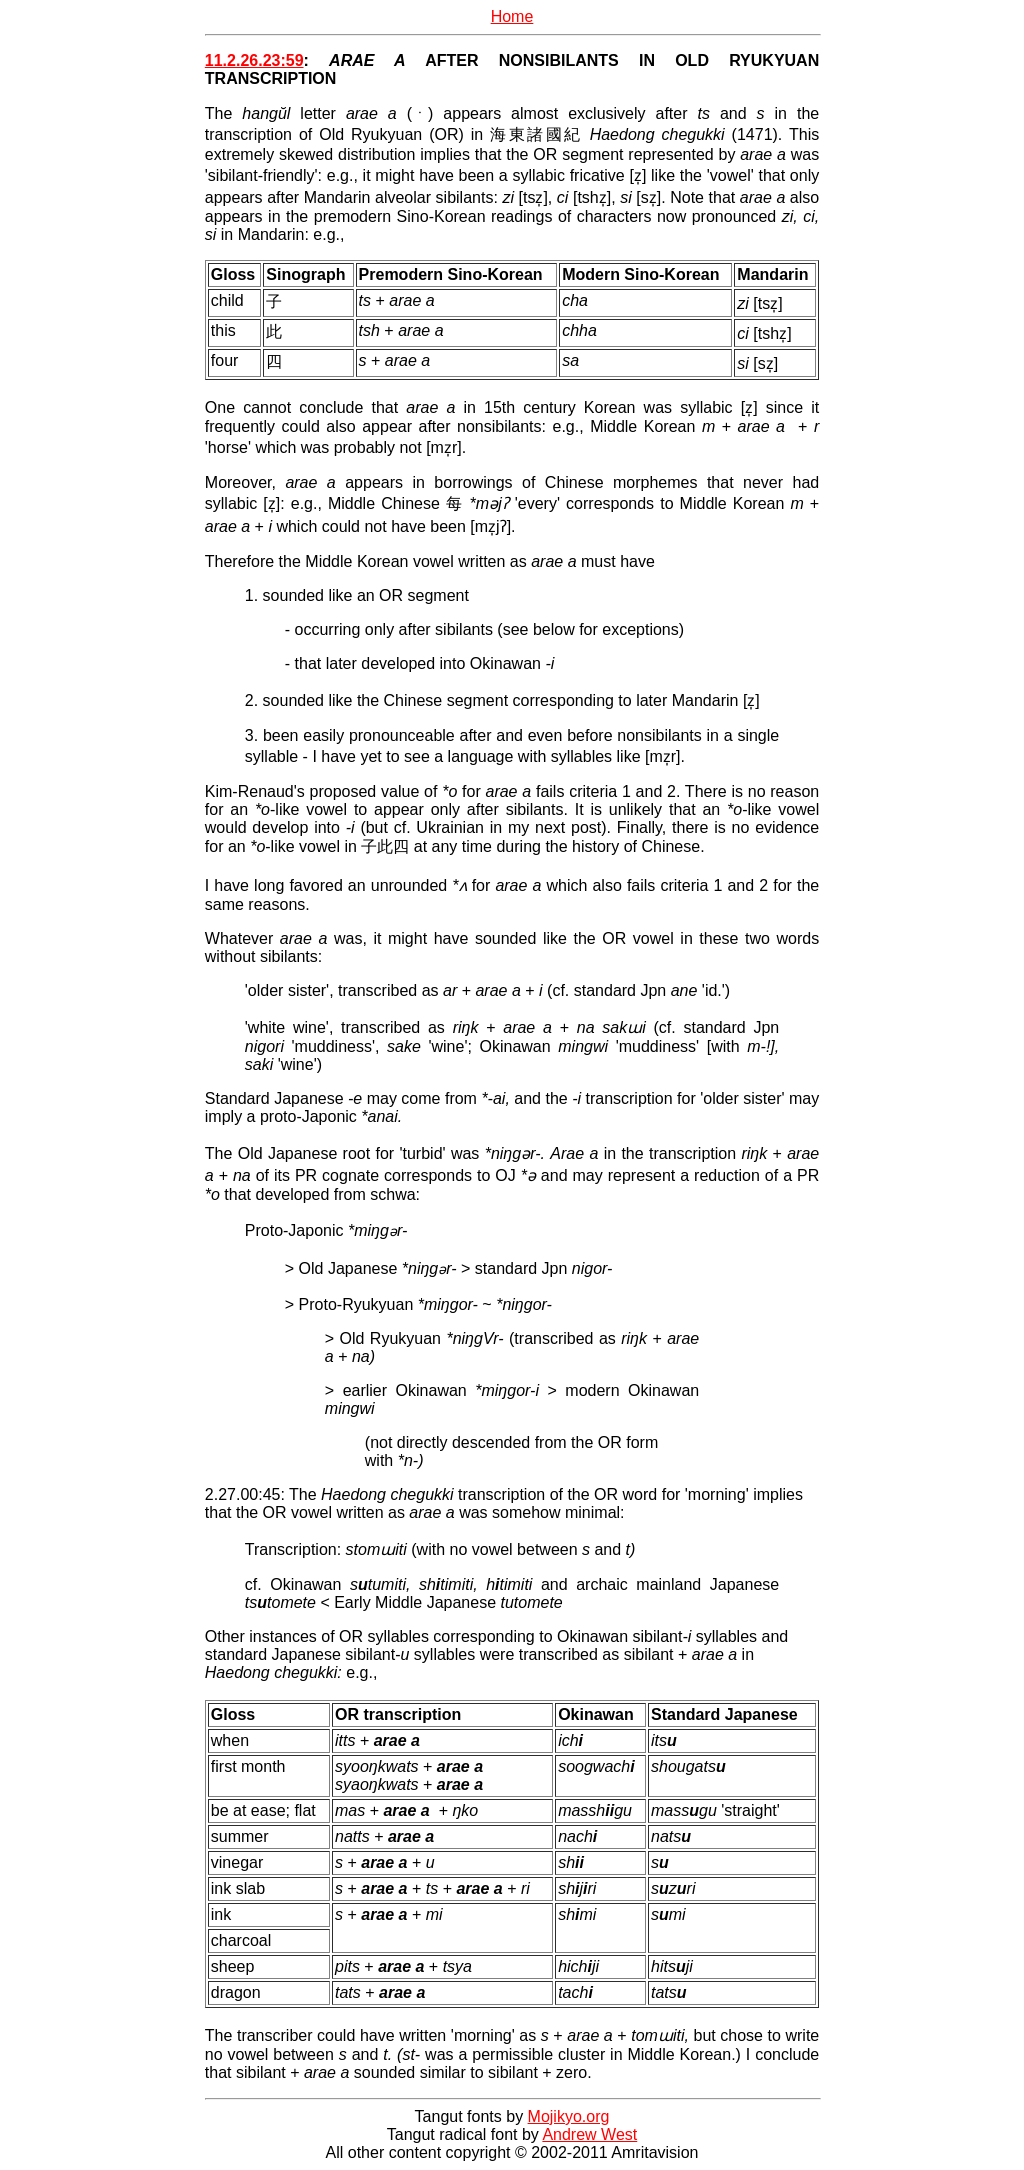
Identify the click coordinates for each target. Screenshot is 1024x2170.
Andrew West (589, 2134)
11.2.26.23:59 (254, 60)
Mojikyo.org (569, 2116)
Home (512, 16)
